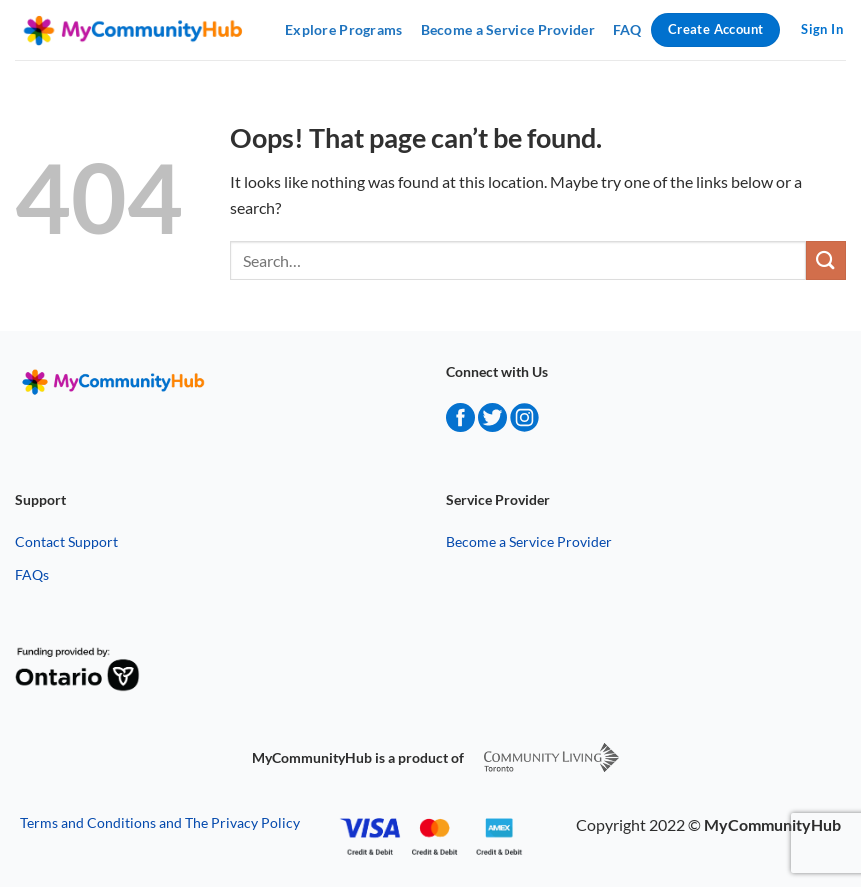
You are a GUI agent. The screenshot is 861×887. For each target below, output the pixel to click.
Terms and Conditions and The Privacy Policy (160, 822)
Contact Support (66, 541)
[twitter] (492, 425)
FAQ (627, 29)
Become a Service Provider (508, 29)
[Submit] (826, 260)
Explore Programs (344, 29)
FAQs (32, 574)
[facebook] (460, 425)
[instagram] (524, 425)
